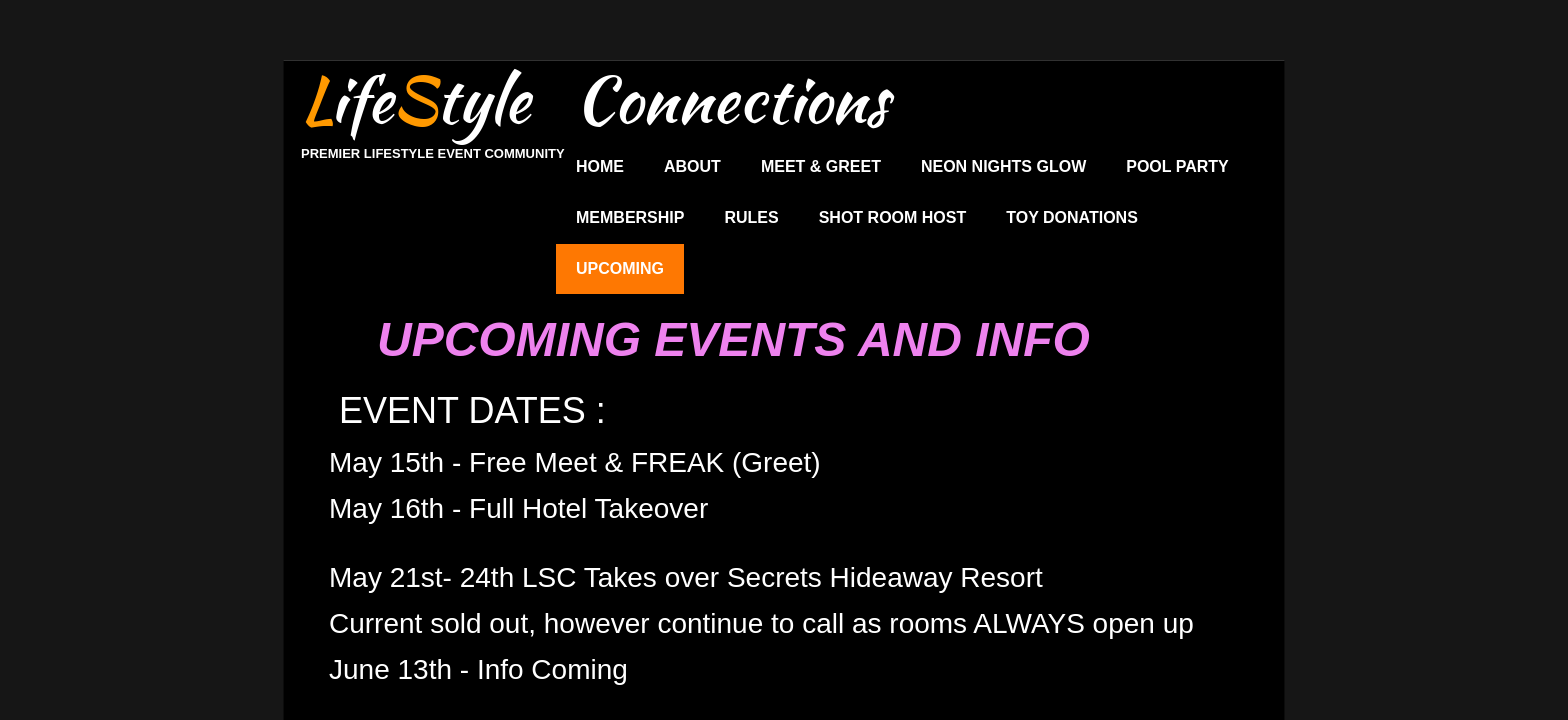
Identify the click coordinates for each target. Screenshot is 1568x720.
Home (600, 166)
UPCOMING (620, 268)
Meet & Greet (821, 166)
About (692, 166)
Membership (630, 217)
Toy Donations (1072, 217)
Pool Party (1177, 166)
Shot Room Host (893, 217)
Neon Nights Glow (1003, 166)
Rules (751, 217)
